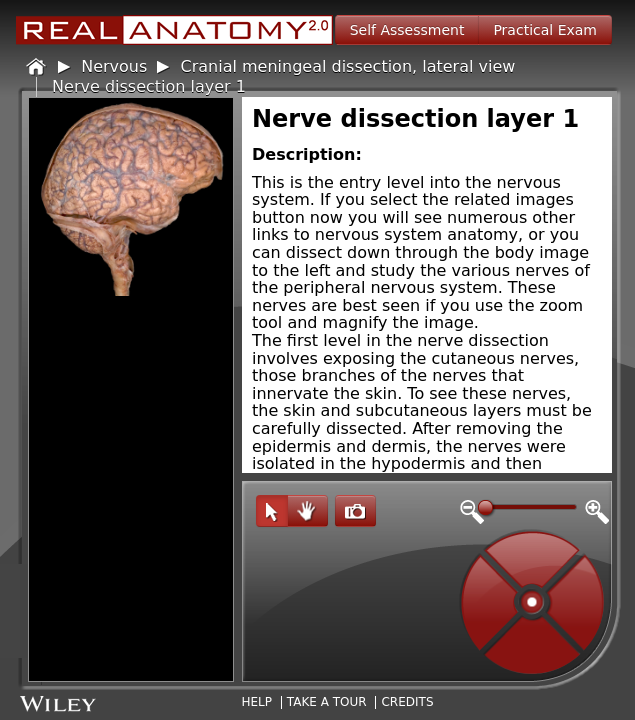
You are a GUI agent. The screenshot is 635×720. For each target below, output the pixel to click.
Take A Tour (327, 702)
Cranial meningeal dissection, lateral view (348, 66)
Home (37, 67)
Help (256, 702)
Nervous (114, 66)
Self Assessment (407, 30)
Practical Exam (545, 30)
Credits (407, 702)
